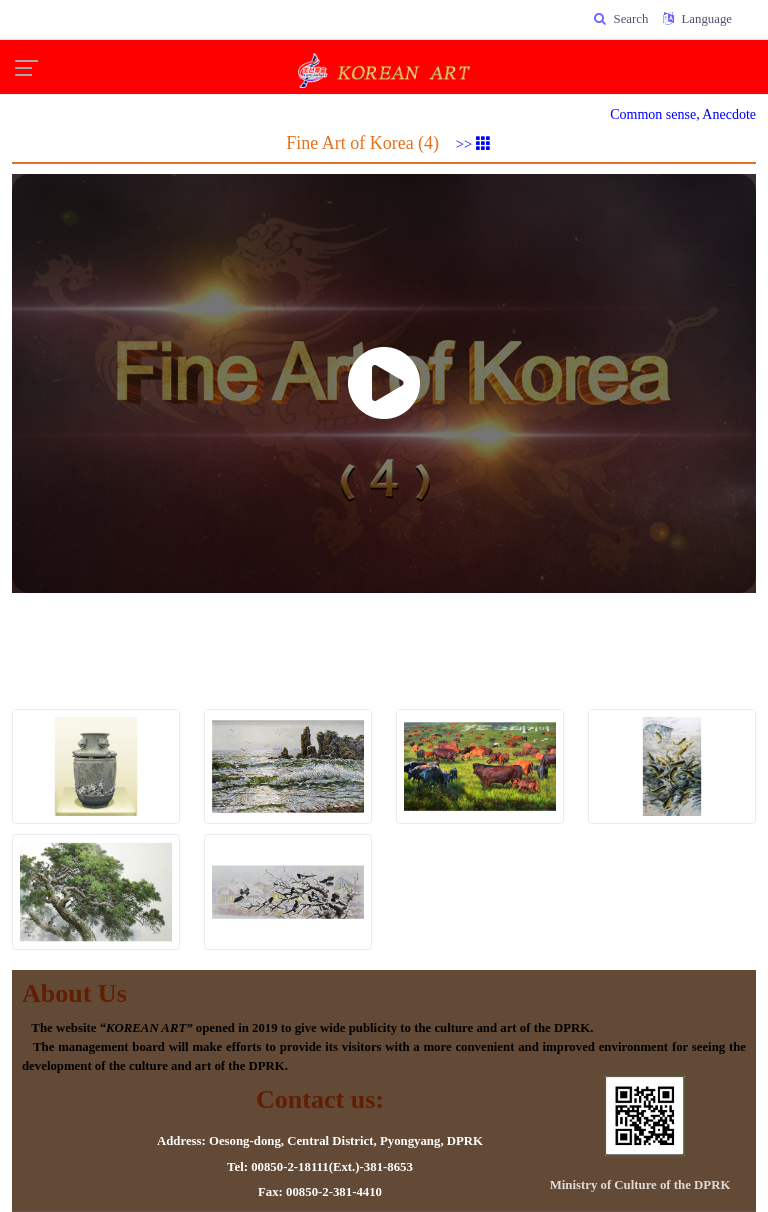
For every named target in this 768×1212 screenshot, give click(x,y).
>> (473, 144)
